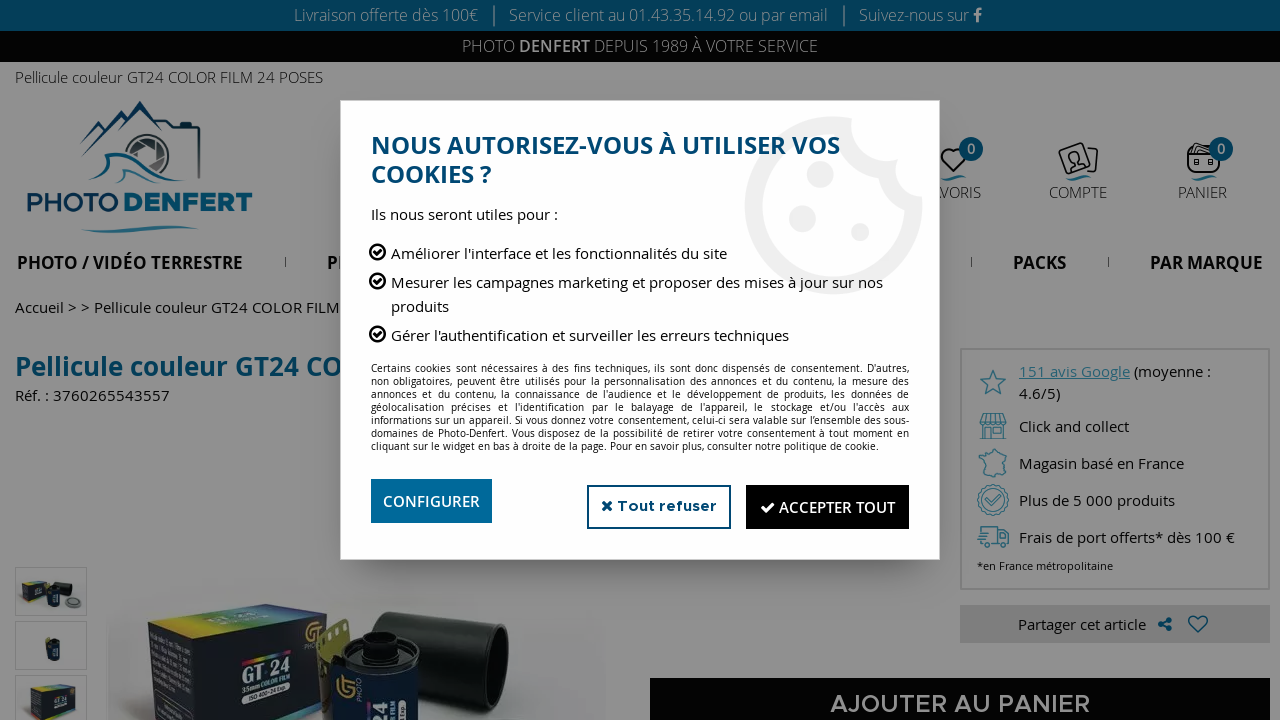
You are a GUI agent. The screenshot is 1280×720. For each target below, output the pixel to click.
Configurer (434, 501)
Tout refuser (638, 500)
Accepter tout (819, 501)
